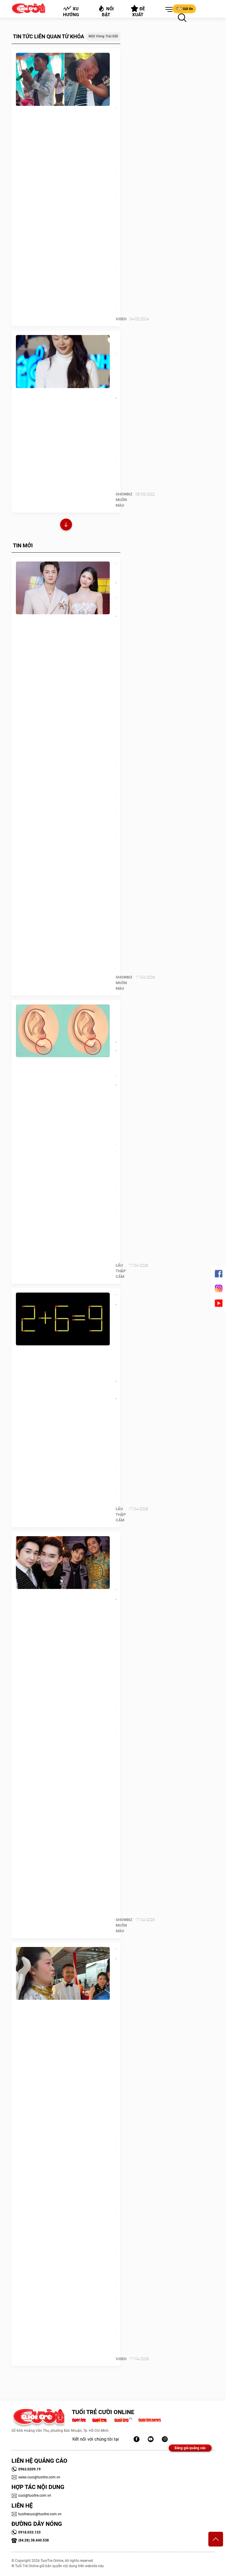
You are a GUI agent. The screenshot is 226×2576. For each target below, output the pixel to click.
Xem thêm (66, 525)
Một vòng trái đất (103, 36)
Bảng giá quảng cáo (190, 2448)
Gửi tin (184, 8)
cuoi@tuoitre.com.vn (31, 2495)
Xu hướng (71, 11)
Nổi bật (106, 11)
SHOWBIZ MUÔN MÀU (124, 500)
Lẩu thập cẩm (121, 1271)
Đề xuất (138, 11)
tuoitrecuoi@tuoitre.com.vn (36, 2514)
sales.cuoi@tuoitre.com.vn (35, 2477)
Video (121, 319)
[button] (167, 9)
